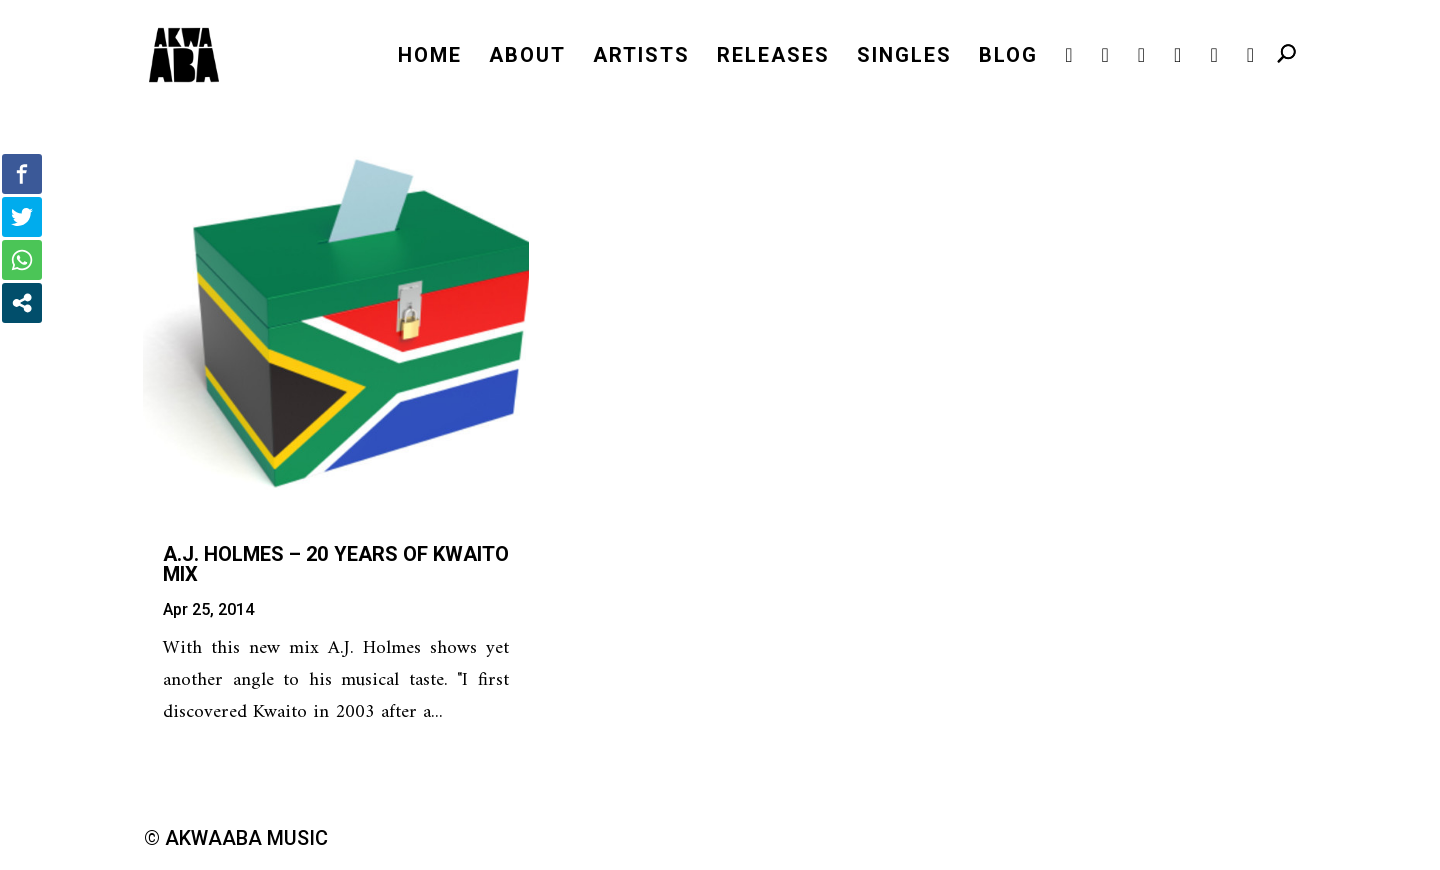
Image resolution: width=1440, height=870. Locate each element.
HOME (430, 57)
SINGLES (904, 57)
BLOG (1008, 57)
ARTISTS (641, 57)
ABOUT (527, 57)
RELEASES (773, 57)
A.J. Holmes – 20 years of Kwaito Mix (336, 564)
